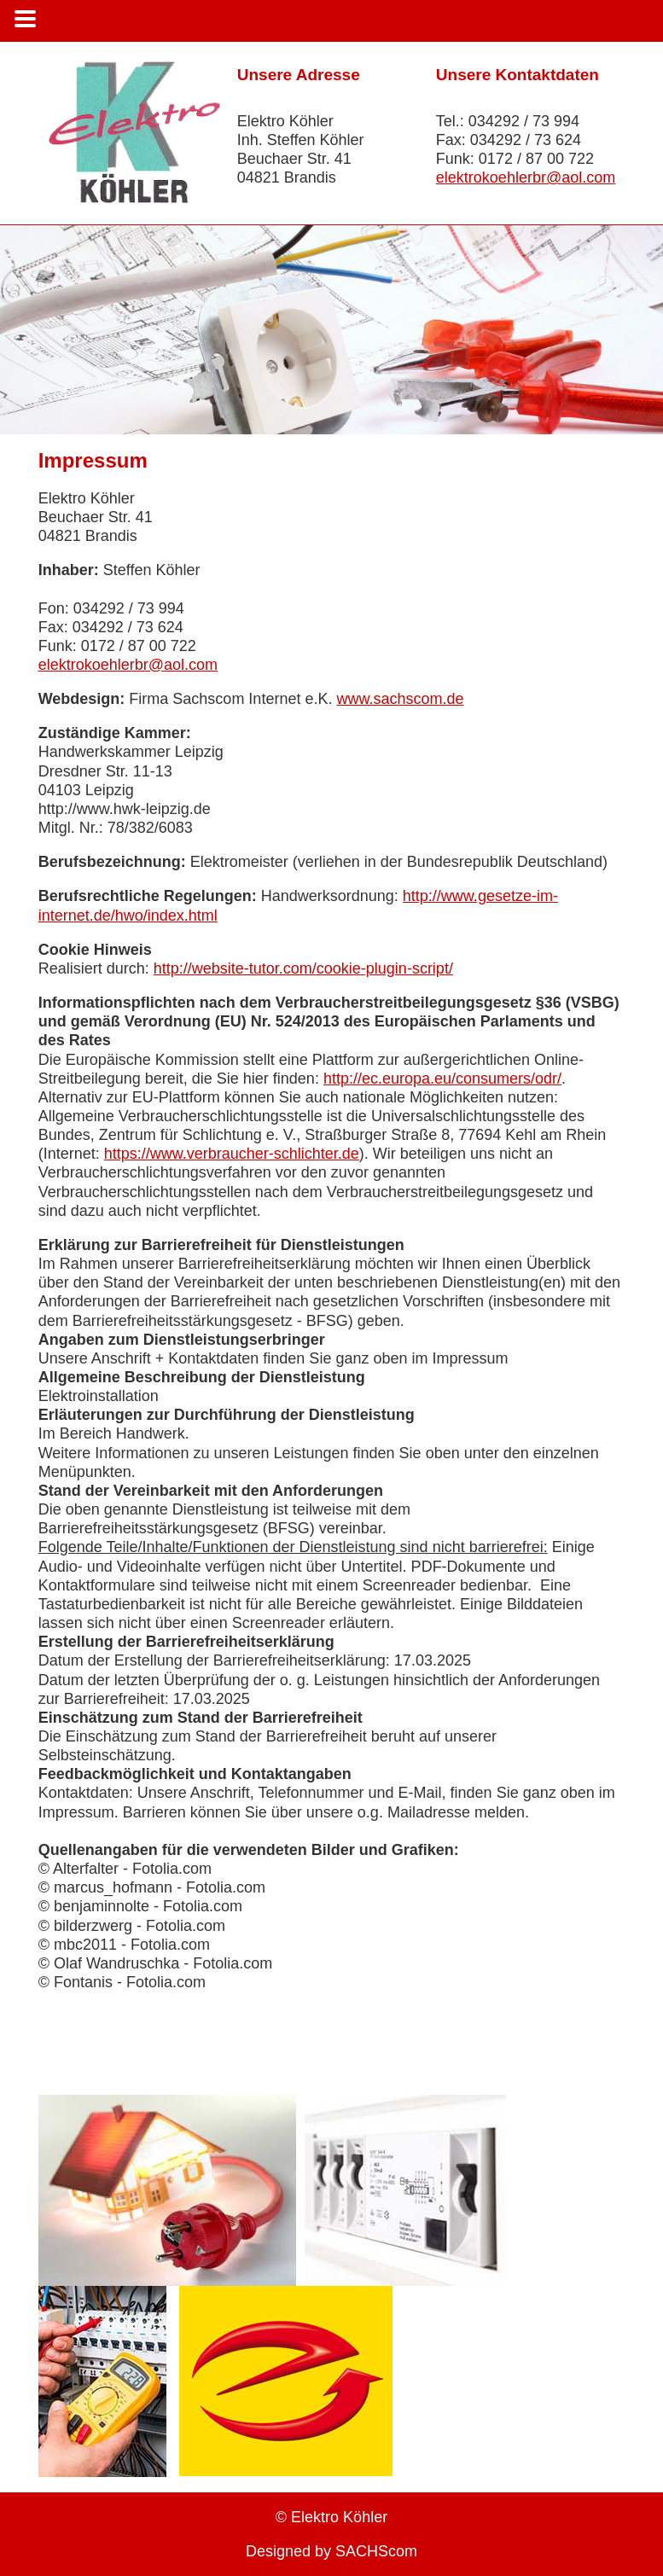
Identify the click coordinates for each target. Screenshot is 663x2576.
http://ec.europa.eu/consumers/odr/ (442, 1078)
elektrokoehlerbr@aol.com (525, 177)
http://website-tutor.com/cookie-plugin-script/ (303, 968)
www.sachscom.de (399, 698)
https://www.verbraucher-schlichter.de (231, 1153)
